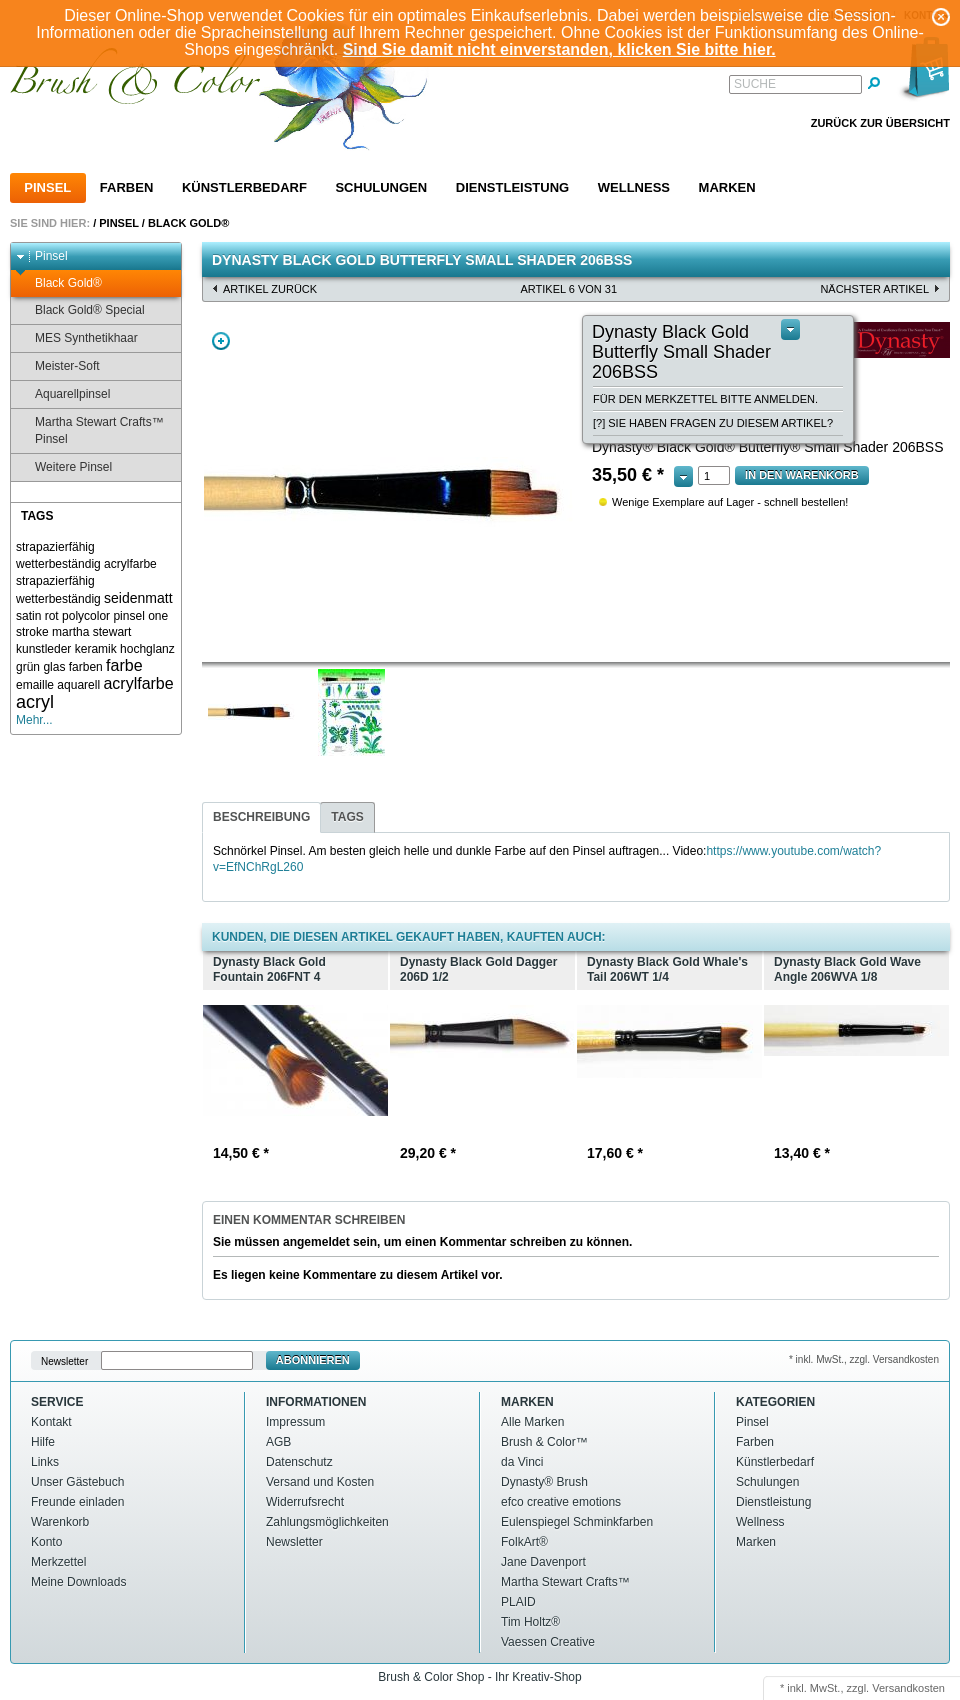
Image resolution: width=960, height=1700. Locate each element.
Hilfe (43, 1442)
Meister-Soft (58, 366)
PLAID (518, 1602)
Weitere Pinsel (64, 467)
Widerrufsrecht (305, 1502)
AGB (278, 1442)
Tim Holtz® (530, 1622)
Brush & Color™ (544, 1442)
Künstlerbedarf (244, 187)
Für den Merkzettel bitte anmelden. (705, 399)
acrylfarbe (138, 683)
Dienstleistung (512, 187)
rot (52, 616)
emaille (35, 685)
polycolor (86, 616)
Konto (46, 1542)
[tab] (261, 817)
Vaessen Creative (548, 1642)
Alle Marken (532, 1422)
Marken (727, 187)
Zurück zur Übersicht (880, 123)
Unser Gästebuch (77, 1482)
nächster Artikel (874, 289)
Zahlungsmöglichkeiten (327, 1522)
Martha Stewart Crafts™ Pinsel (90, 430)
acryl (35, 702)
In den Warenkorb (802, 475)
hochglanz (147, 649)
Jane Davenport (543, 1562)
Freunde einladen (77, 1502)
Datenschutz (299, 1462)
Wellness (634, 187)
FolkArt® (524, 1542)
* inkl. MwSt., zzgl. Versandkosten (864, 1359)
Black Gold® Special (80, 310)
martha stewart (91, 632)
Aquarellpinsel (63, 394)
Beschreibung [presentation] (261, 817)
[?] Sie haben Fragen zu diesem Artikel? (713, 423)
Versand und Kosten (320, 1482)
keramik (96, 649)
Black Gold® (188, 223)
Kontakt (51, 1422)
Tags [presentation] (347, 817)
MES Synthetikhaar (77, 338)
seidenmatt (138, 598)
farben (86, 667)
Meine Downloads (78, 1582)
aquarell (78, 685)
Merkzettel (58, 1562)
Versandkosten (908, 1688)
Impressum (295, 1422)
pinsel (128, 616)
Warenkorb (60, 1522)
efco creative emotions (561, 1502)
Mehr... (34, 720)
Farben (126, 187)
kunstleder (43, 649)
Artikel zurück (270, 289)
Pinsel (47, 187)
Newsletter (64, 1360)
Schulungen (381, 187)
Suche (755, 84)
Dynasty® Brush (544, 1482)
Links (45, 1462)
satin (28, 616)
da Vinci (522, 1462)
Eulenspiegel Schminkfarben (577, 1522)
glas (54, 667)
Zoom (221, 341)
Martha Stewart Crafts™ (565, 1582)
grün (28, 667)
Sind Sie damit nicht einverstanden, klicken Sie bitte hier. (559, 49)
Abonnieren (313, 1360)
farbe (124, 665)
